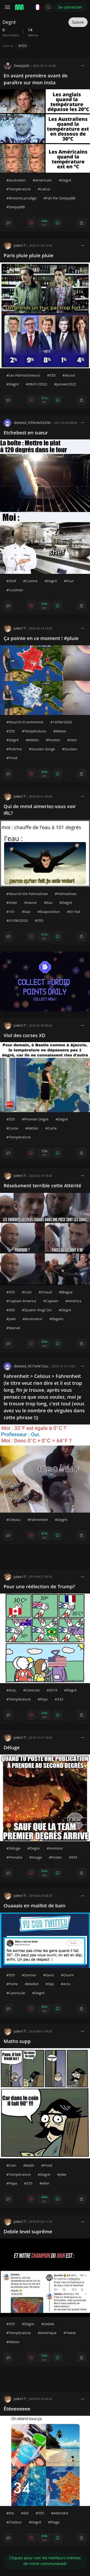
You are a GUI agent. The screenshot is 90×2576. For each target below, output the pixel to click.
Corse (13, 1128)
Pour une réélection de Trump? (39, 1586)
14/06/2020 (62, 722)
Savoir (32, 902)
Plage (55, 2522)
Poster (56, 1857)
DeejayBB (17, 206)
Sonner (30, 1975)
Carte (52, 1128)
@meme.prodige (22, 198)
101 (12, 911)
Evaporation (50, 911)
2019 (53, 1690)
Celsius (14, 1519)
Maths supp (17, 2041)
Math (29, 2165)
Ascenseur (33, 1318)
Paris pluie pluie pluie (28, 255)
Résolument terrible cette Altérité (42, 1185)
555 (24, 45)
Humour (56, 1848)
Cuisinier (16, 589)
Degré (66, 180)
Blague (67, 1292)
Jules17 (15, 245)
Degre (35, 1848)
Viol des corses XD (24, 1035)
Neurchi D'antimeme (26, 722)
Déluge (12, 1747)
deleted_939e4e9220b (27, 422)
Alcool (70, 375)
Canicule (32, 1690)
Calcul (45, 189)
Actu (12, 1690)
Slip (51, 1983)
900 (12, 1309)
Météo (33, 739)
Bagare (57, 1318)
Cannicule (17, 1992)
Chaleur (15, 2522)
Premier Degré (36, 1119)
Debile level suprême (28, 2231)
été (26, 2513)
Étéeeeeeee (17, 2408)
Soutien (70, 749)
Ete (11, 2513)
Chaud (46, 1292)
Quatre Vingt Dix (38, 1309)
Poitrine (15, 749)
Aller (45, 2183)
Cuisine (31, 580)
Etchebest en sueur (26, 432)
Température (20, 189)
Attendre (60, 2513)
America (74, 1300)
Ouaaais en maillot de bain (34, 1905)
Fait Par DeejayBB (60, 198)
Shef (12, 580)
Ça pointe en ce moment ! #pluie (41, 638)
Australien (17, 180)
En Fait (75, 911)
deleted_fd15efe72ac (26, 1366)
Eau (49, 902)
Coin (28, 1292)
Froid (13, 757)
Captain (52, 1300)
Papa (13, 2183)
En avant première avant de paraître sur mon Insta (36, 79)
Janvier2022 (66, 384)
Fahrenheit (39, 1519)
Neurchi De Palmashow (28, 893)
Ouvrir (68, 1975)
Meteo (60, 731)
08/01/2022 (37, 384)
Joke (12, 1318)
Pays (44, 1699)
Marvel (14, 1327)
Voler (13, 902)
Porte (13, 1983)
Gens (50, 1975)
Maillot (33, 1983)
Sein (73, 739)
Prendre (15, 1857)
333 (60, 1699)
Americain (43, 180)
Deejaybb (17, 65)
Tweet (71, 2332)
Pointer (54, 739)
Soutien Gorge (43, 749)
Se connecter (70, 7)
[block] (82, 65)
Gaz (27, 911)
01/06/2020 (18, 920)
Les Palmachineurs (24, 375)
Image (36, 1857)
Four (70, 580)
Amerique (48, 2332)
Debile (48, 2323)
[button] (48, 7)
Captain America (22, 1300)
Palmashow (66, 893)
